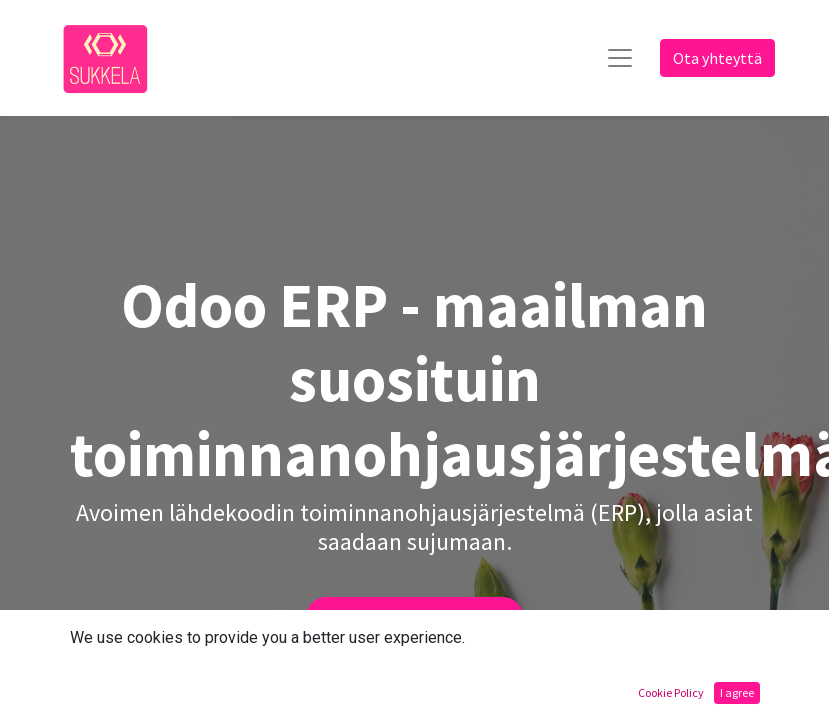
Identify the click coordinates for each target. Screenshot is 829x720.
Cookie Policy (671, 692)
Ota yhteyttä (717, 58)
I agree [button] (737, 692)
